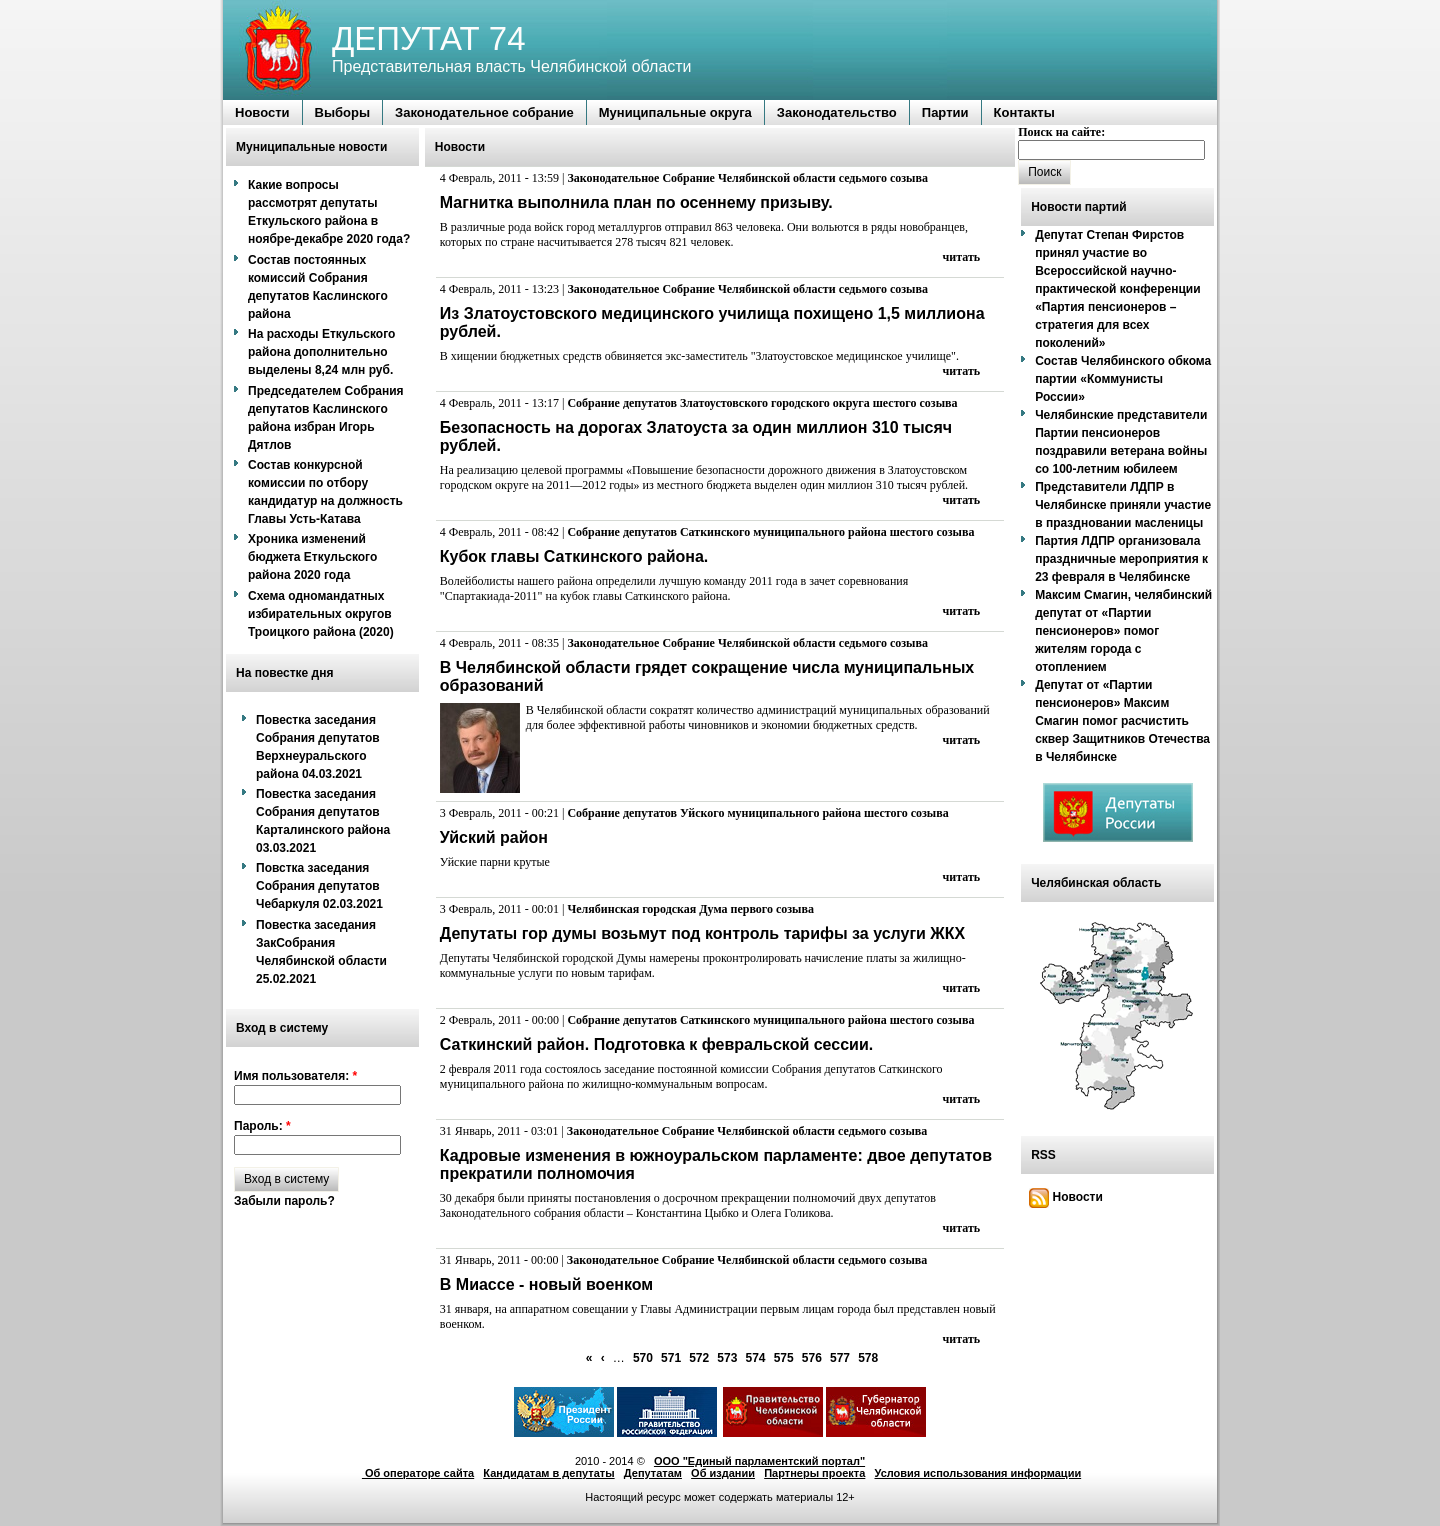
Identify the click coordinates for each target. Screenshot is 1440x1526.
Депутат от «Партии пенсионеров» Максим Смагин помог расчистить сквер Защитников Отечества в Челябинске (1122, 721)
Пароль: (262, 1126)
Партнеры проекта (814, 1473)
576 (812, 1358)
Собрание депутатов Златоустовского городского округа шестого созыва (762, 403)
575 (784, 1358)
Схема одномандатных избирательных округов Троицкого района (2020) (321, 614)
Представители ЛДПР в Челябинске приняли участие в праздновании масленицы (1123, 505)
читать (962, 257)
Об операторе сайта (418, 1473)
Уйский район (494, 837)
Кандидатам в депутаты (548, 1473)
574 (756, 1358)
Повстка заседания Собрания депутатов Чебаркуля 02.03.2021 (319, 886)
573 (727, 1358)
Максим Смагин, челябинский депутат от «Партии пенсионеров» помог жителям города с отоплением (1123, 631)
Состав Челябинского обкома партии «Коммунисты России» (1123, 379)
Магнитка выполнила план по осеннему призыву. (636, 202)
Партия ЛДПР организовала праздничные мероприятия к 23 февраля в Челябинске (1121, 559)
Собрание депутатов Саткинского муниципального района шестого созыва (770, 532)
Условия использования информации (978, 1473)
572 (699, 1358)
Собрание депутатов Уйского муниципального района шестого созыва (757, 813)
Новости (1066, 1197)
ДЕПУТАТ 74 (429, 38)
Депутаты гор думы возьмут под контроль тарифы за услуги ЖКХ (702, 933)
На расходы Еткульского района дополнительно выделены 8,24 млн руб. (321, 352)
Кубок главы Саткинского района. (574, 556)
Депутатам (653, 1473)
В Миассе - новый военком (546, 1284)
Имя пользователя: (295, 1076)
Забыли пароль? (284, 1201)
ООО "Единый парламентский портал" (759, 1461)
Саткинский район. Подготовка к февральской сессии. (656, 1044)
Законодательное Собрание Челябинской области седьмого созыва (747, 178)
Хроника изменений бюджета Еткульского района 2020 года (312, 557)
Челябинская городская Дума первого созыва (690, 909)
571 (671, 1358)
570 (643, 1358)
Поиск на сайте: (1061, 132)
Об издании (723, 1473)
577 (840, 1358)
